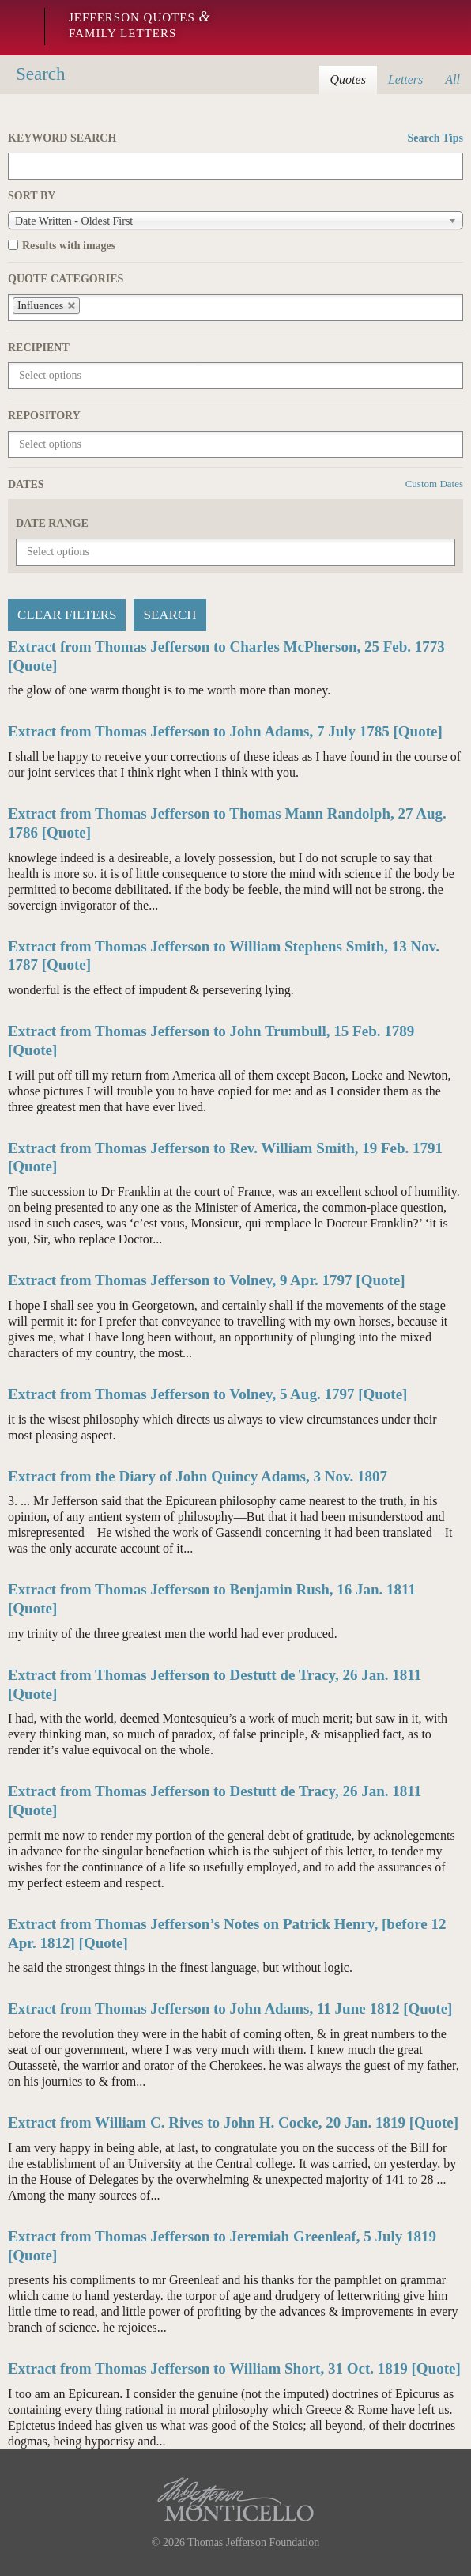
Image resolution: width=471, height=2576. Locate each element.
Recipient (39, 348)
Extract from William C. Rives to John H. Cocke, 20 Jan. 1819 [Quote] (233, 2122)
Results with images (68, 246)
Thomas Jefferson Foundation (253, 2542)
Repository (44, 416)
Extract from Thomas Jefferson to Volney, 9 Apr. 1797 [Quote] (206, 1280)
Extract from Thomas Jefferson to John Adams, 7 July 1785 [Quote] (225, 731)
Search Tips (435, 138)
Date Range (52, 523)
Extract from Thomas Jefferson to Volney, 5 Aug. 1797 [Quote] (207, 1394)
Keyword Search (235, 138)
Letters (405, 79)
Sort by (31, 196)
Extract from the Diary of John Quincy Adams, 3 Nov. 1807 (197, 1476)
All (452, 79)
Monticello (18, 28)
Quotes (348, 79)
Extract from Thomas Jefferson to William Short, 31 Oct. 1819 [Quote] (234, 2368)
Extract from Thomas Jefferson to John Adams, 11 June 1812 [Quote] (230, 2008)
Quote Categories (65, 279)
